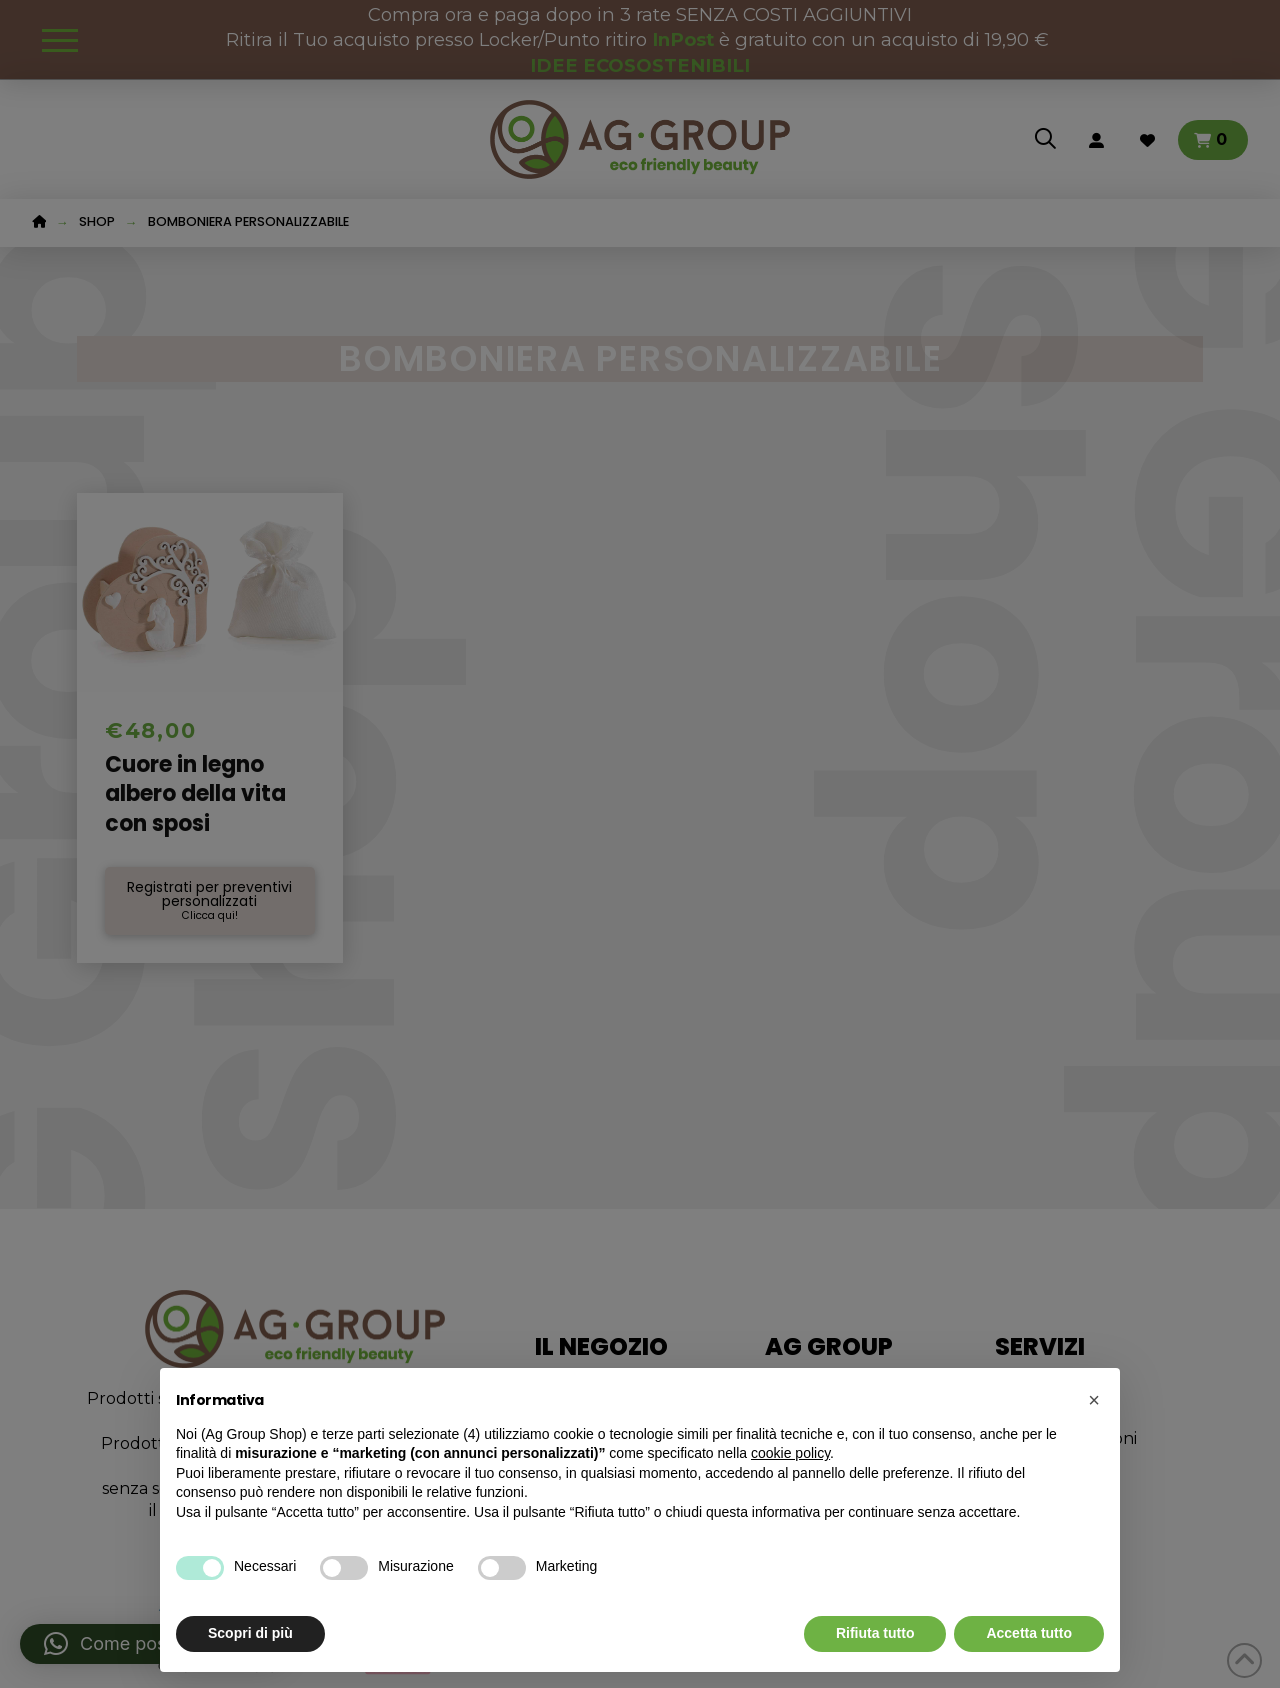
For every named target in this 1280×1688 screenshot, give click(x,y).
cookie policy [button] (790, 1453)
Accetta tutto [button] (1029, 1633)
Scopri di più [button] (250, 1633)
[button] (1094, 1400)
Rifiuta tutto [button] (875, 1633)
